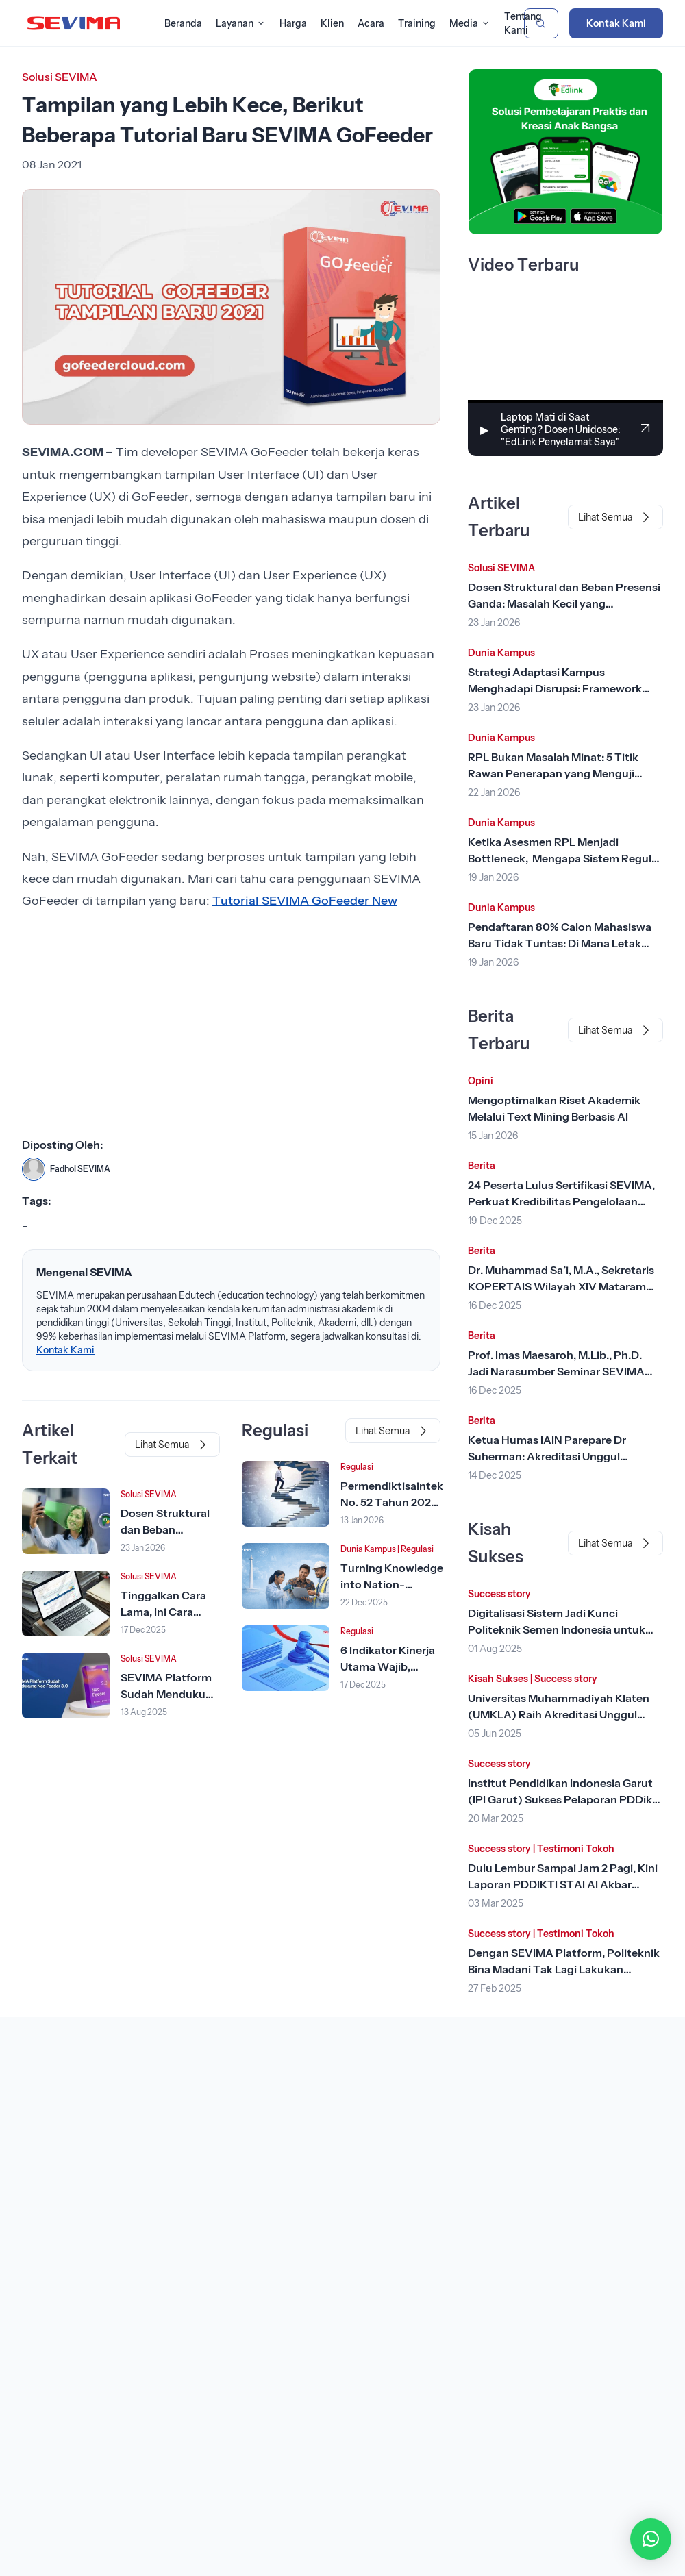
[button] (650, 2539)
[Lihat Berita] (66, 1521)
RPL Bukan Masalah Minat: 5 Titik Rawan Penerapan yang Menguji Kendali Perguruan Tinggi (553, 773)
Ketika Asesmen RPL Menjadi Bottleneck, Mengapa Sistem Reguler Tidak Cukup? (565, 858)
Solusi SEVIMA (59, 77)
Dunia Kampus (368, 1549)
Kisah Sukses (498, 1679)
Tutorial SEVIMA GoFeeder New (304, 900)
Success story (499, 1594)
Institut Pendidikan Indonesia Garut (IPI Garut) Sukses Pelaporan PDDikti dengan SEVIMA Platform (564, 1799)
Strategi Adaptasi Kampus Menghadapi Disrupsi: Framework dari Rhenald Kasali (555, 688)
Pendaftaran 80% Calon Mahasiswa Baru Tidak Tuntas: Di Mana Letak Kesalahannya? (559, 943)
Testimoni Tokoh (575, 1848)
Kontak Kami (616, 23)
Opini (480, 1081)
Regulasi (356, 1467)
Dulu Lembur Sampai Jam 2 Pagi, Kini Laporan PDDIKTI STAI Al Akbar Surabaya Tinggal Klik (563, 1884)
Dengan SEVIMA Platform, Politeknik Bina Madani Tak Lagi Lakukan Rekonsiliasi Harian (564, 1969)
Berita (481, 1166)
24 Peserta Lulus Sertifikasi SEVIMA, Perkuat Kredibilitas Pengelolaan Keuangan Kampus (561, 1201)
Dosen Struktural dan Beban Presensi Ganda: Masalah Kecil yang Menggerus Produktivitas (564, 603)
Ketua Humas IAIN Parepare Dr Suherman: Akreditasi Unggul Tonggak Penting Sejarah (547, 1456)
